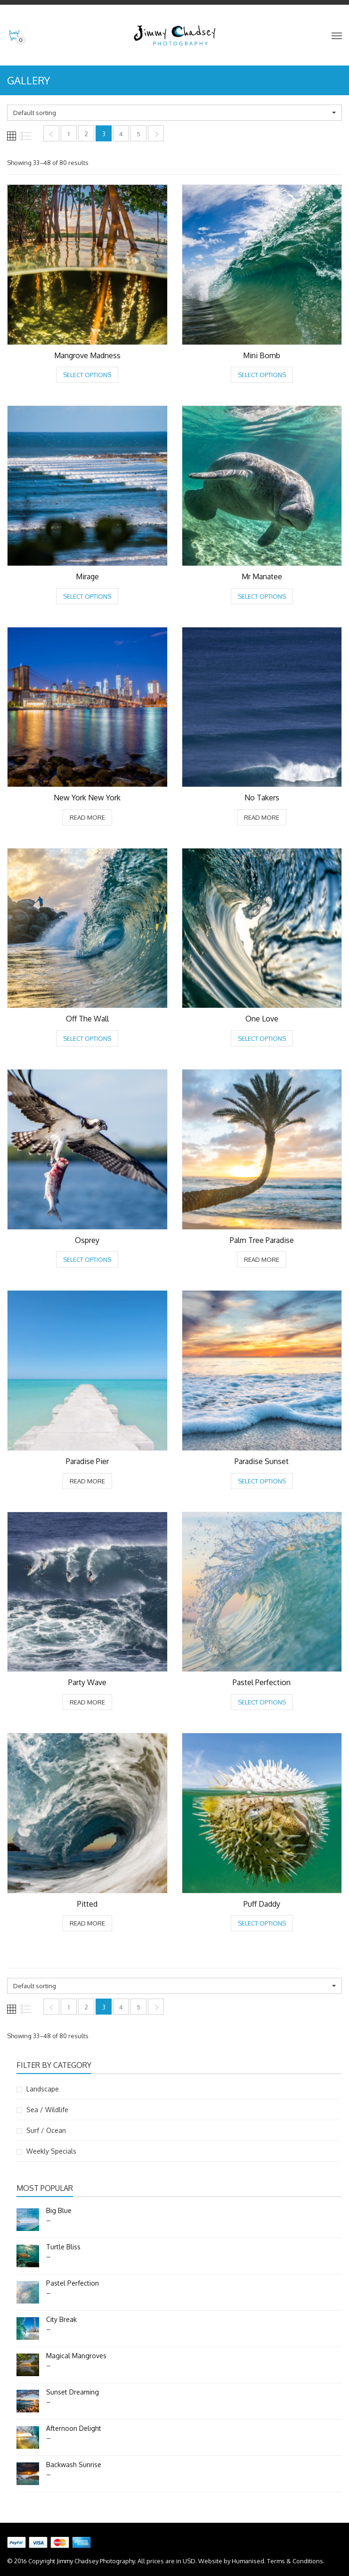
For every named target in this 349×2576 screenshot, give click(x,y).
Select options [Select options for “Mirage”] (87, 596)
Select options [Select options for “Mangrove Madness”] (87, 375)
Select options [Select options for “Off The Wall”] (87, 1038)
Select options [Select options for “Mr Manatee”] (262, 596)
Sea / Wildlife (47, 2110)
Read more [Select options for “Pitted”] (87, 1923)
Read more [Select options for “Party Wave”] (87, 1702)
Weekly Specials (51, 2151)
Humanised (248, 2561)
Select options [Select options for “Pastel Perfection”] (262, 1702)
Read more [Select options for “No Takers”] (261, 817)
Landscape (42, 2089)
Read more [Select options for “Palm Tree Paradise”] (261, 1259)
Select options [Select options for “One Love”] (262, 1038)
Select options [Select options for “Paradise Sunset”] (262, 1481)
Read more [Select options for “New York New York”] (87, 817)
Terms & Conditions (295, 2561)
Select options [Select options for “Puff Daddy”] (262, 1923)
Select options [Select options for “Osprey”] (87, 1259)
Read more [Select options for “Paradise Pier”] (87, 1481)
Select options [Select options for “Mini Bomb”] (262, 375)
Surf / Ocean (46, 2130)
